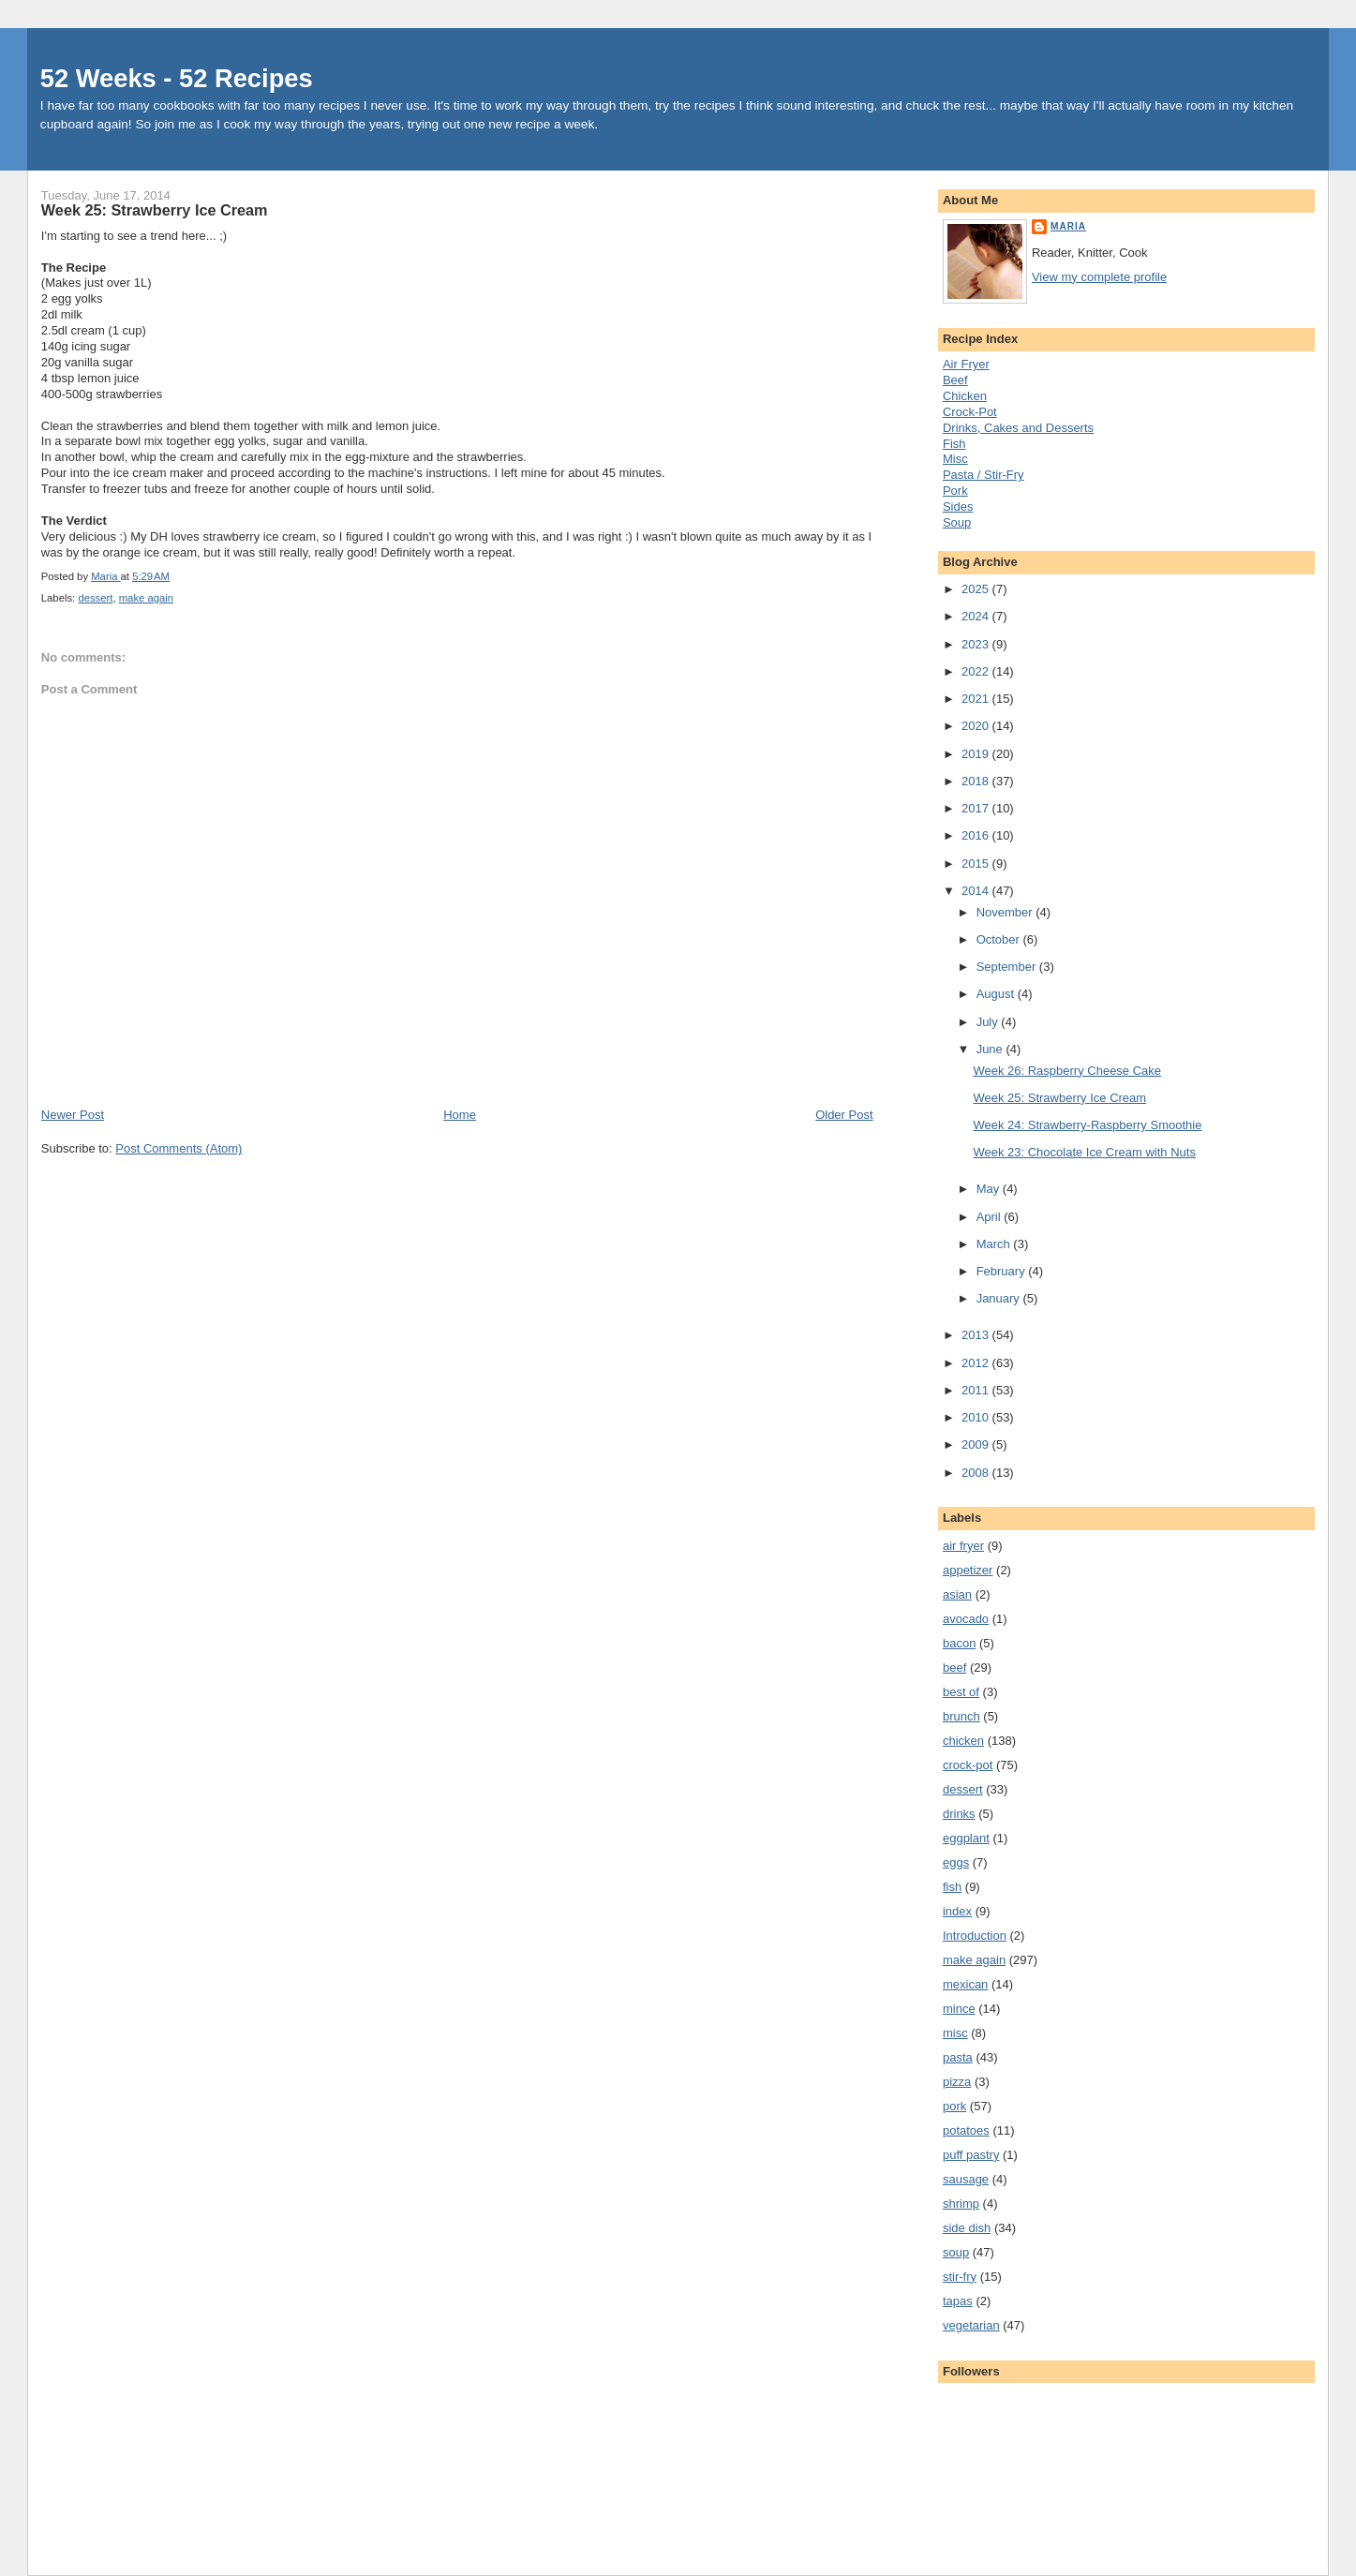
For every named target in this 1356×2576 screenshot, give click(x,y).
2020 (976, 726)
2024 (976, 616)
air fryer (963, 1546)
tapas (958, 2301)
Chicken (965, 396)
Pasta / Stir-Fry (983, 475)
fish (952, 1887)
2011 (976, 1390)
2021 (976, 699)
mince (959, 2009)
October (999, 939)
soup (956, 2252)
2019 (976, 754)
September (1007, 967)
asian (957, 1594)
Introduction (974, 1935)
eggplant (966, 1838)
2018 (976, 781)
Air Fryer (966, 364)
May (989, 1189)
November (1006, 912)
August (997, 994)
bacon (959, 1643)
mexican (965, 1984)
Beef (955, 380)
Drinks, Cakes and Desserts (1018, 428)
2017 (976, 808)
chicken (963, 1741)
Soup (957, 522)
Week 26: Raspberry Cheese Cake (1067, 1071)
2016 (976, 835)
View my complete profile (1099, 277)
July (989, 1022)
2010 (976, 1417)
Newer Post (72, 1115)
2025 (976, 589)
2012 (976, 1363)
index (957, 1911)
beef (954, 1667)
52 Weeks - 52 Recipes (176, 78)
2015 (976, 863)
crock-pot (967, 1765)
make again (146, 597)
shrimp (961, 2203)
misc (955, 2033)
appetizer (967, 1570)
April (990, 1217)
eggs (956, 1862)
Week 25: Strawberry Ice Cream (1059, 1098)
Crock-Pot (970, 412)
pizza (957, 2082)
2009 (976, 1444)
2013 (976, 1335)
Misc (955, 459)
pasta (958, 2057)
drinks (959, 1814)
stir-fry (959, 2277)
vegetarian (971, 2325)
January (999, 1298)
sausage (966, 2179)
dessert (95, 597)
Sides (958, 506)
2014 (976, 891)
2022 (976, 671)
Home (459, 1115)
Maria (1068, 226)
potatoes (966, 2130)
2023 (976, 644)
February (1002, 1271)
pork (954, 2106)
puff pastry (971, 2155)
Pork (955, 491)
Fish (954, 444)
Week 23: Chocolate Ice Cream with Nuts (1084, 1152)
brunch (961, 1716)
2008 (976, 1473)
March (995, 1244)
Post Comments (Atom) (178, 1148)
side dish (967, 2228)
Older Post (843, 1115)
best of (961, 1692)
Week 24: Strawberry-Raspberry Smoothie (1087, 1125)
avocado (966, 1619)
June (991, 1049)
